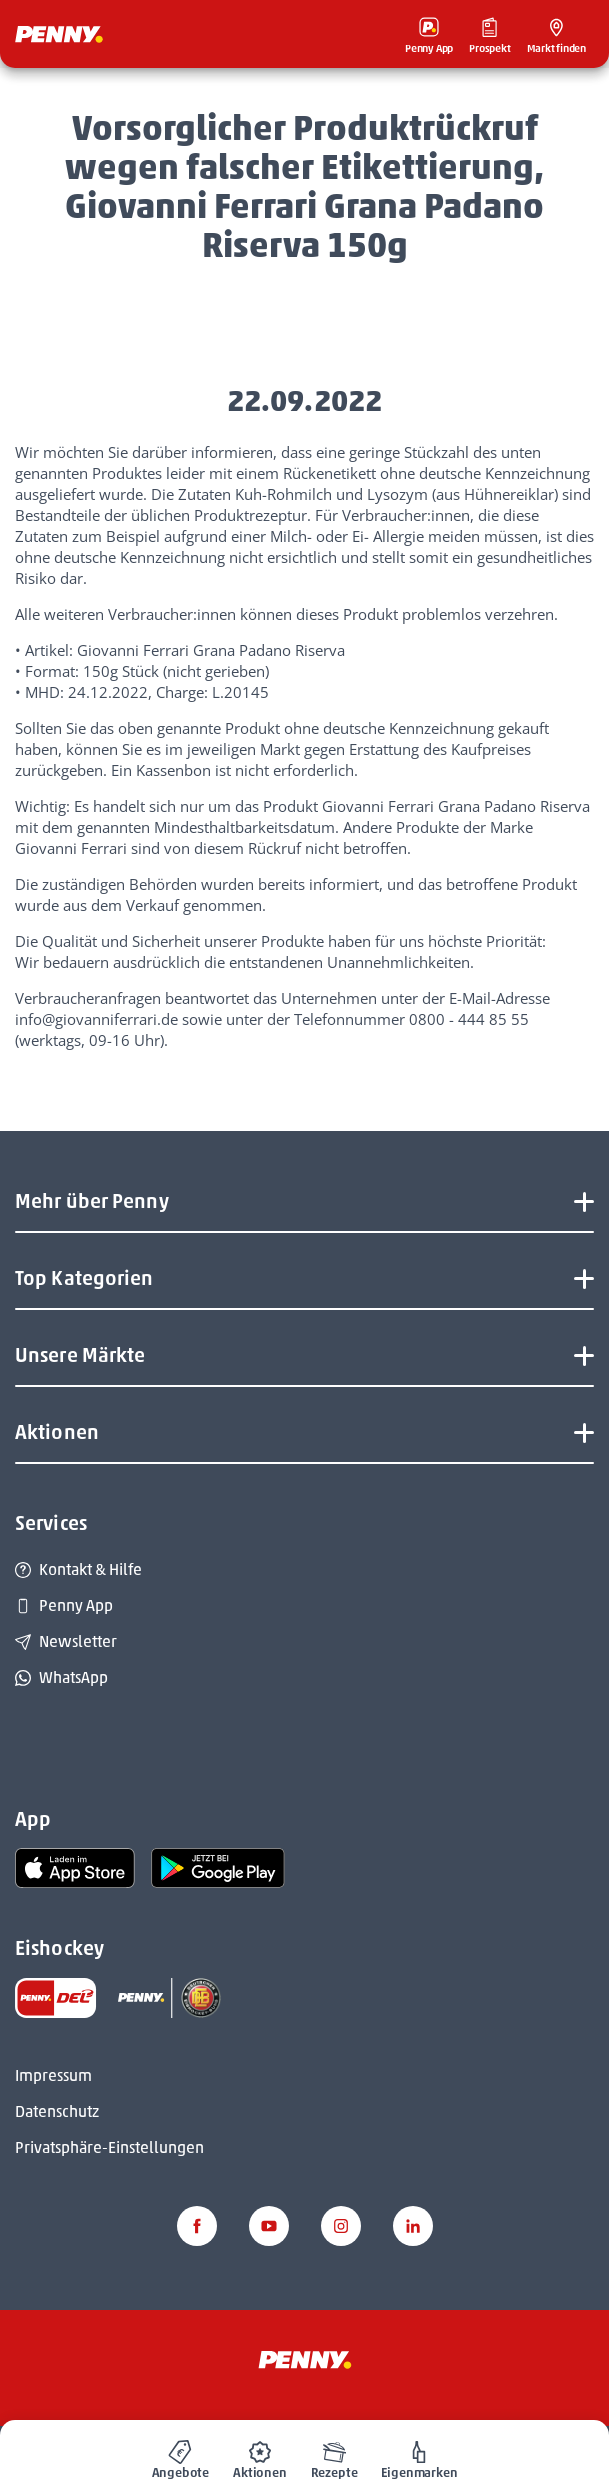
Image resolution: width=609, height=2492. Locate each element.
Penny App (64, 1605)
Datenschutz (57, 2111)
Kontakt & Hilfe (78, 1569)
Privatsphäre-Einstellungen (109, 2147)
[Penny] (305, 2359)
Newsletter (66, 1641)
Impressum (53, 2075)
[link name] (75, 1867)
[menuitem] (181, 2456)
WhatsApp (61, 1677)
